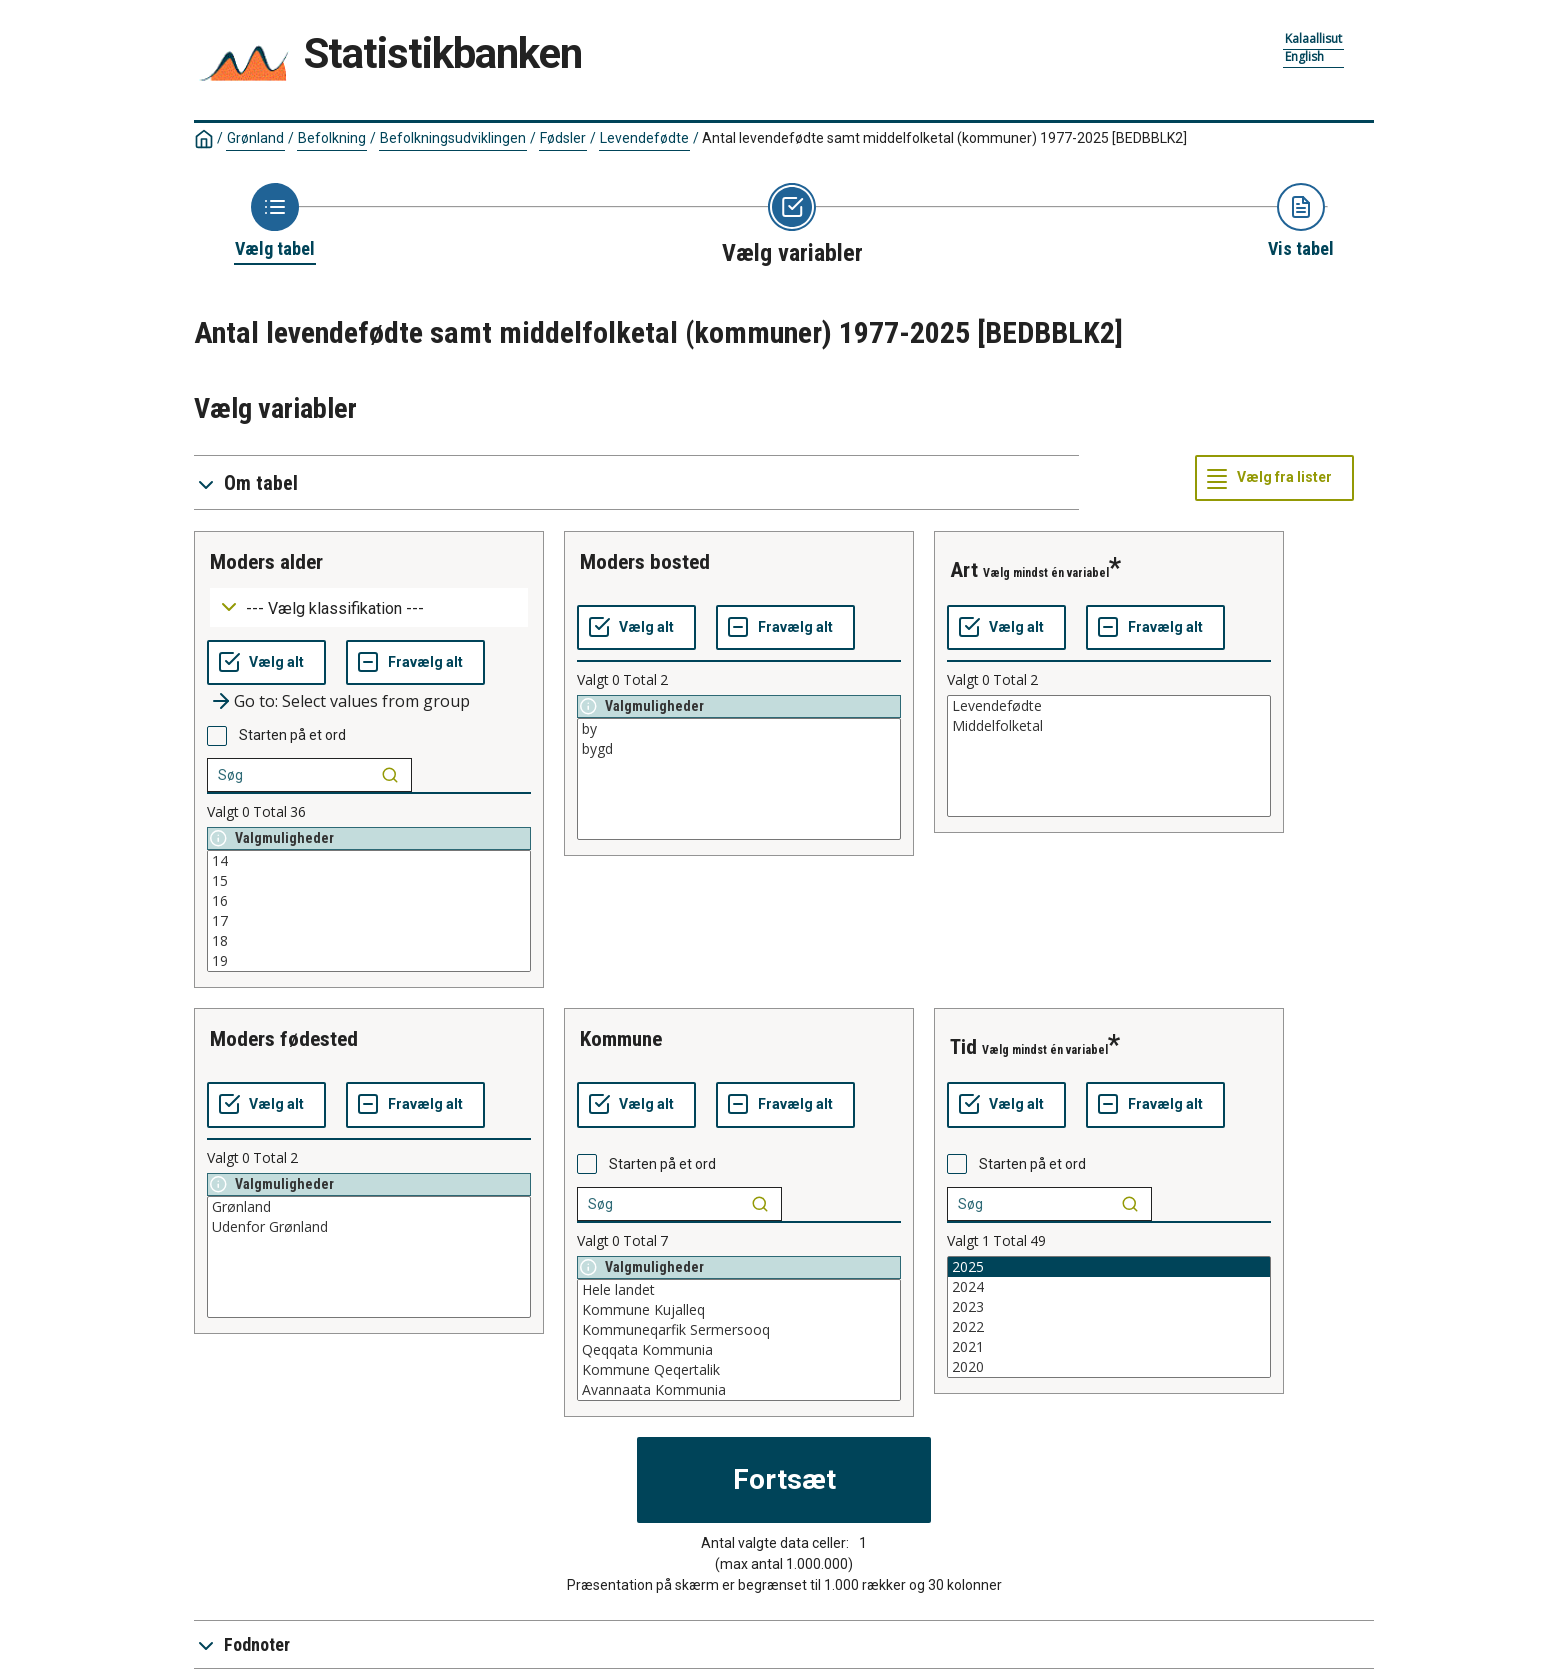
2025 (1109, 1267)
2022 (1109, 1327)
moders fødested (284, 1039)
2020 (1109, 1367)
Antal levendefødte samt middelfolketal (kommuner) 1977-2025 (944, 138)
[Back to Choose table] (275, 222)
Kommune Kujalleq (739, 1310)
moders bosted (645, 562)
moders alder (266, 562)
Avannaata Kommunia (739, 1390)
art (964, 570)
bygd (739, 749)
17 (369, 921)
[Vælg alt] (266, 663)
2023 (1109, 1307)
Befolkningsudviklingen (453, 138)
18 (369, 941)
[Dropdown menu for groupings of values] (369, 607)
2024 (1109, 1287)
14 (369, 861)
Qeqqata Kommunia (739, 1350)
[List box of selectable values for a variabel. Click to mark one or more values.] (369, 911)
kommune (621, 1039)
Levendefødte (644, 138)
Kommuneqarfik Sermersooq (739, 1330)
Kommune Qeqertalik (739, 1370)
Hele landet (739, 1290)
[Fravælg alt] (415, 663)
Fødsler (563, 138)
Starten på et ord (292, 735)
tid (963, 1047)
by (739, 729)
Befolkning (332, 138)
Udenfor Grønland (369, 1227)
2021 (1109, 1347)
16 (369, 901)
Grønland (255, 138)
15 (369, 881)
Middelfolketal (1109, 726)
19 (369, 961)
